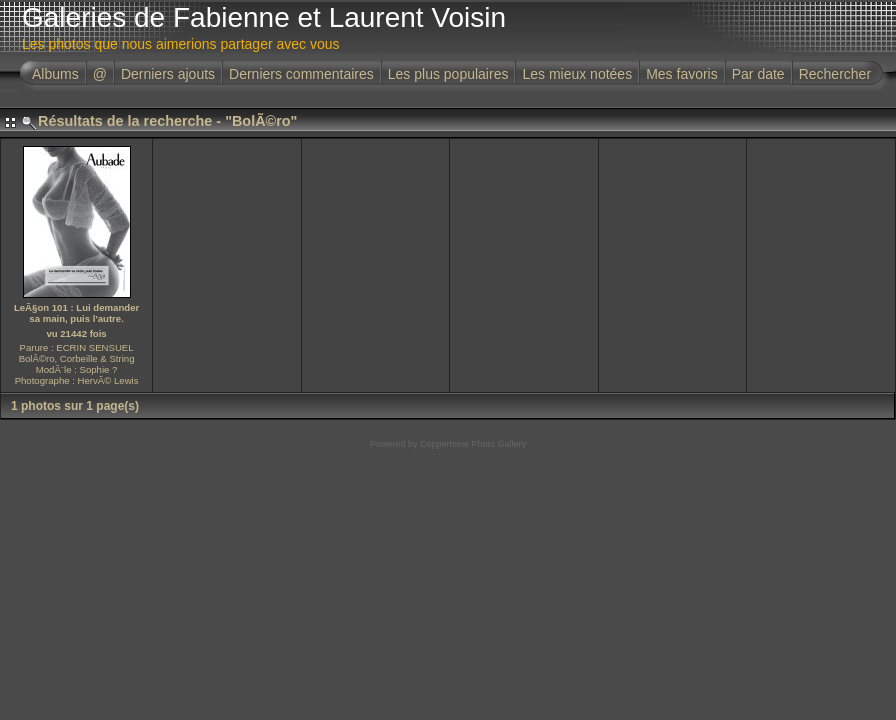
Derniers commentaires (301, 74)
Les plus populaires (448, 74)
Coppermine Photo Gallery (473, 444)
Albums (55, 74)
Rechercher (835, 74)
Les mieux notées (577, 74)
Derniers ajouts (168, 74)
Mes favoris (682, 74)
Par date (758, 74)
